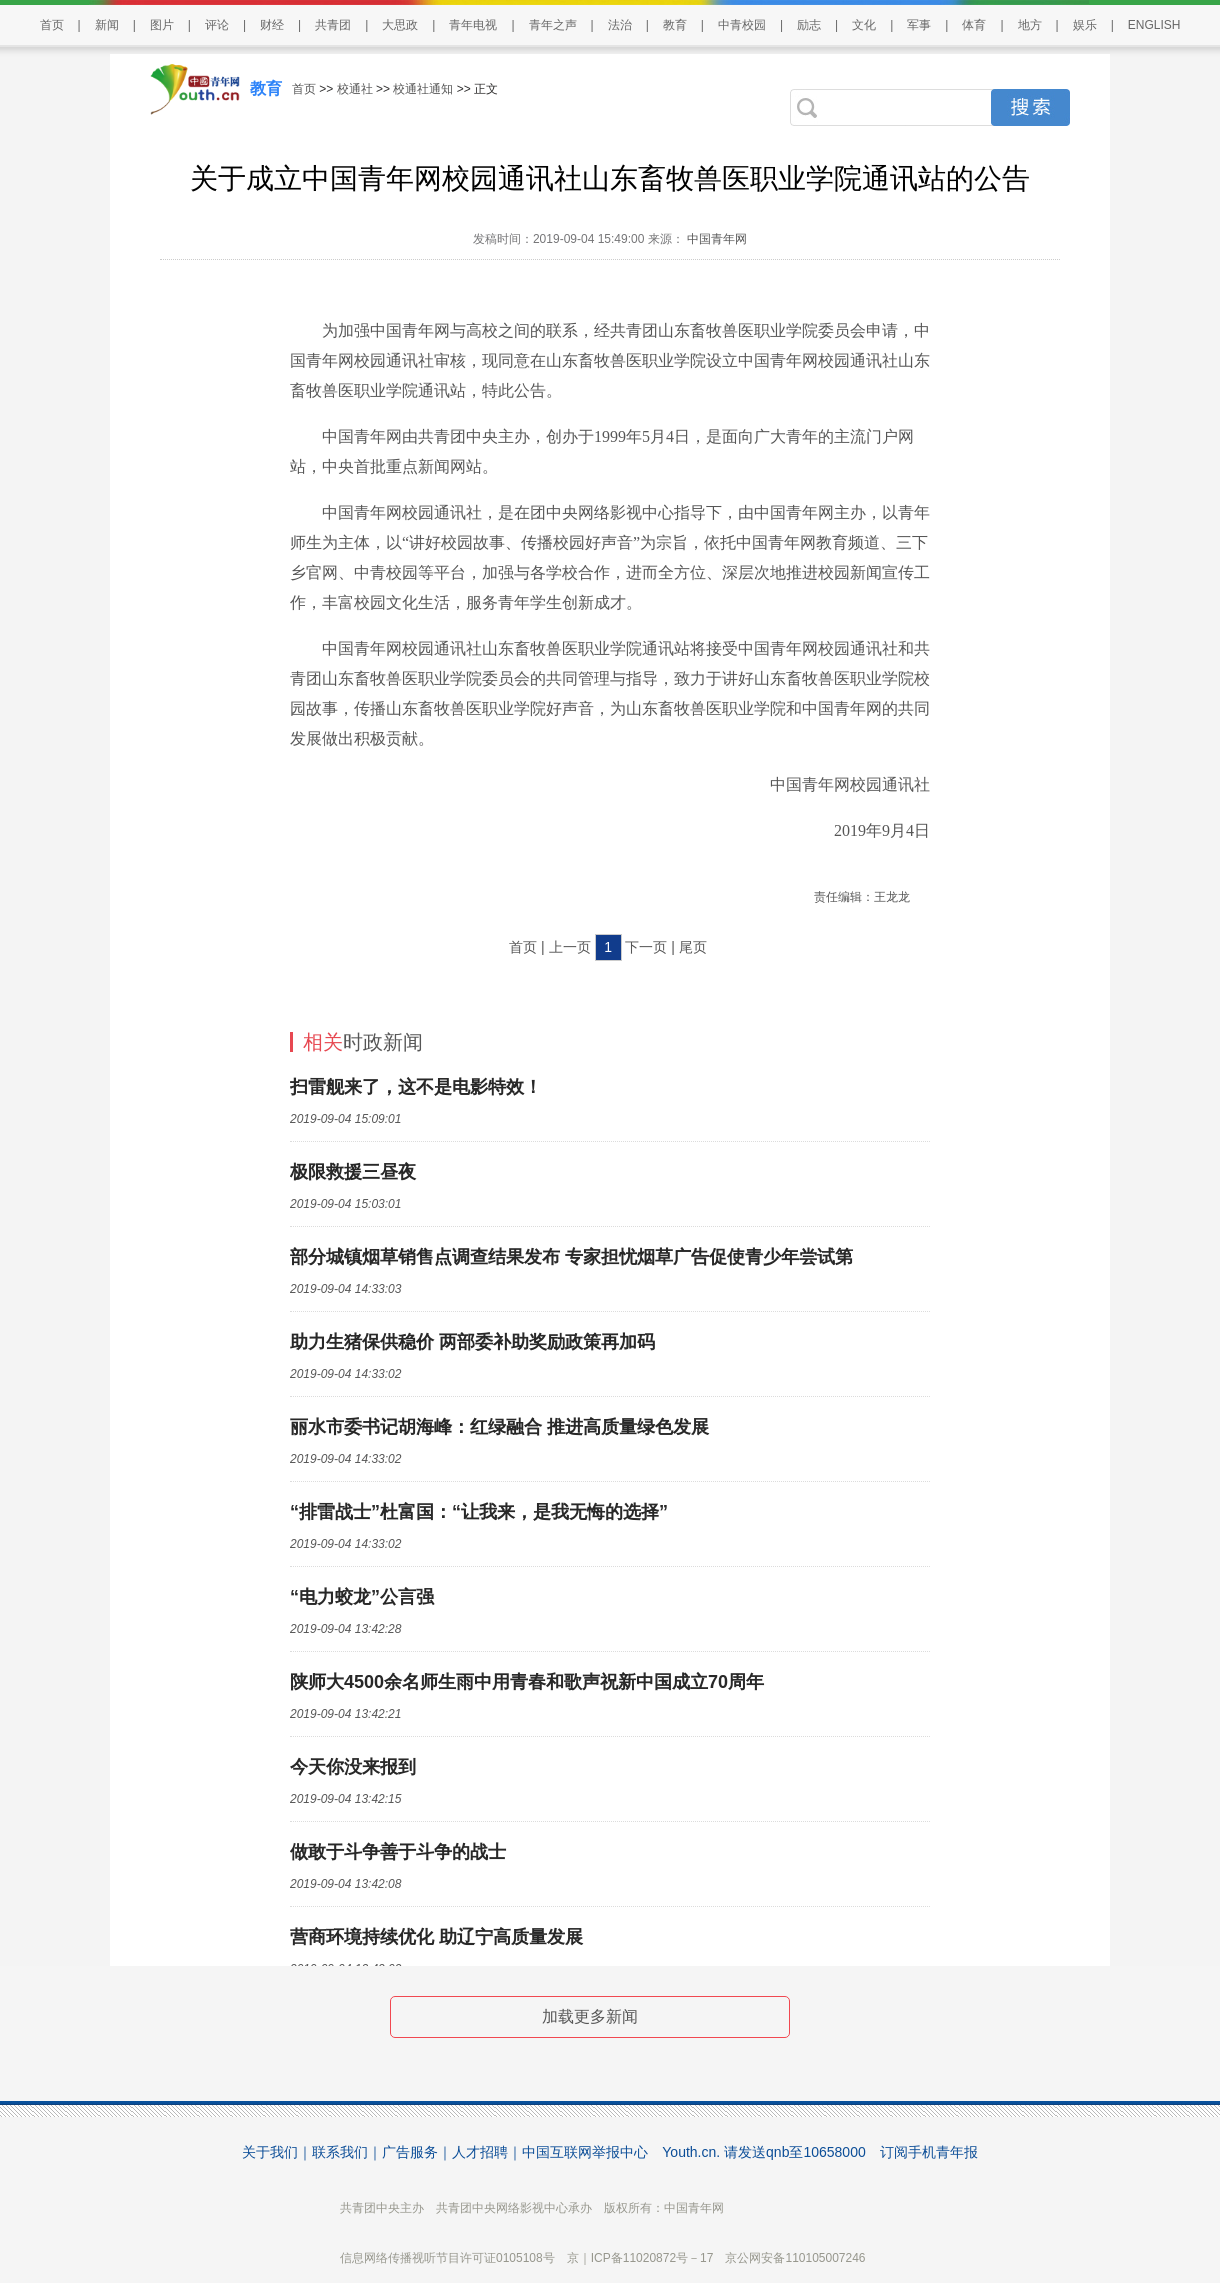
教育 (675, 25)
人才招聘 (480, 2152)
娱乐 (1085, 25)
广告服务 (410, 2152)
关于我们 (270, 2152)
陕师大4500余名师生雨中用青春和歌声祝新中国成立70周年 (527, 1682)
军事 (919, 25)
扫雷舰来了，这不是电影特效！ (416, 1087)
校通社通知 (423, 89)
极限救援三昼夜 (353, 1172)
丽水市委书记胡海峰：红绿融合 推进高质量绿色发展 (499, 1427)
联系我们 (340, 2152)
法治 (620, 25)
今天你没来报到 (353, 1767)
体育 (974, 25)
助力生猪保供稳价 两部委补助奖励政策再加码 (472, 1342)
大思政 (400, 25)
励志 (809, 25)
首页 (52, 25)
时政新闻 (363, 1042)
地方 (1030, 25)
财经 (272, 25)
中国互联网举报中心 (585, 2152)
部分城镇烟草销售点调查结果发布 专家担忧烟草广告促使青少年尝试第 (571, 1257)
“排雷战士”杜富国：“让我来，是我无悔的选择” (479, 1512)
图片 (162, 25)
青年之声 (553, 25)
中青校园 (742, 25)
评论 (217, 25)
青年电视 (473, 25)
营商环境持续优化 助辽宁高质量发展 (436, 1937)
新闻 (107, 25)
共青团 (333, 25)
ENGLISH (1154, 25)
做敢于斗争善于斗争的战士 (398, 1852)
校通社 (355, 89)
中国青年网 (717, 239)
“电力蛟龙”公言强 (362, 1597)
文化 (864, 25)
